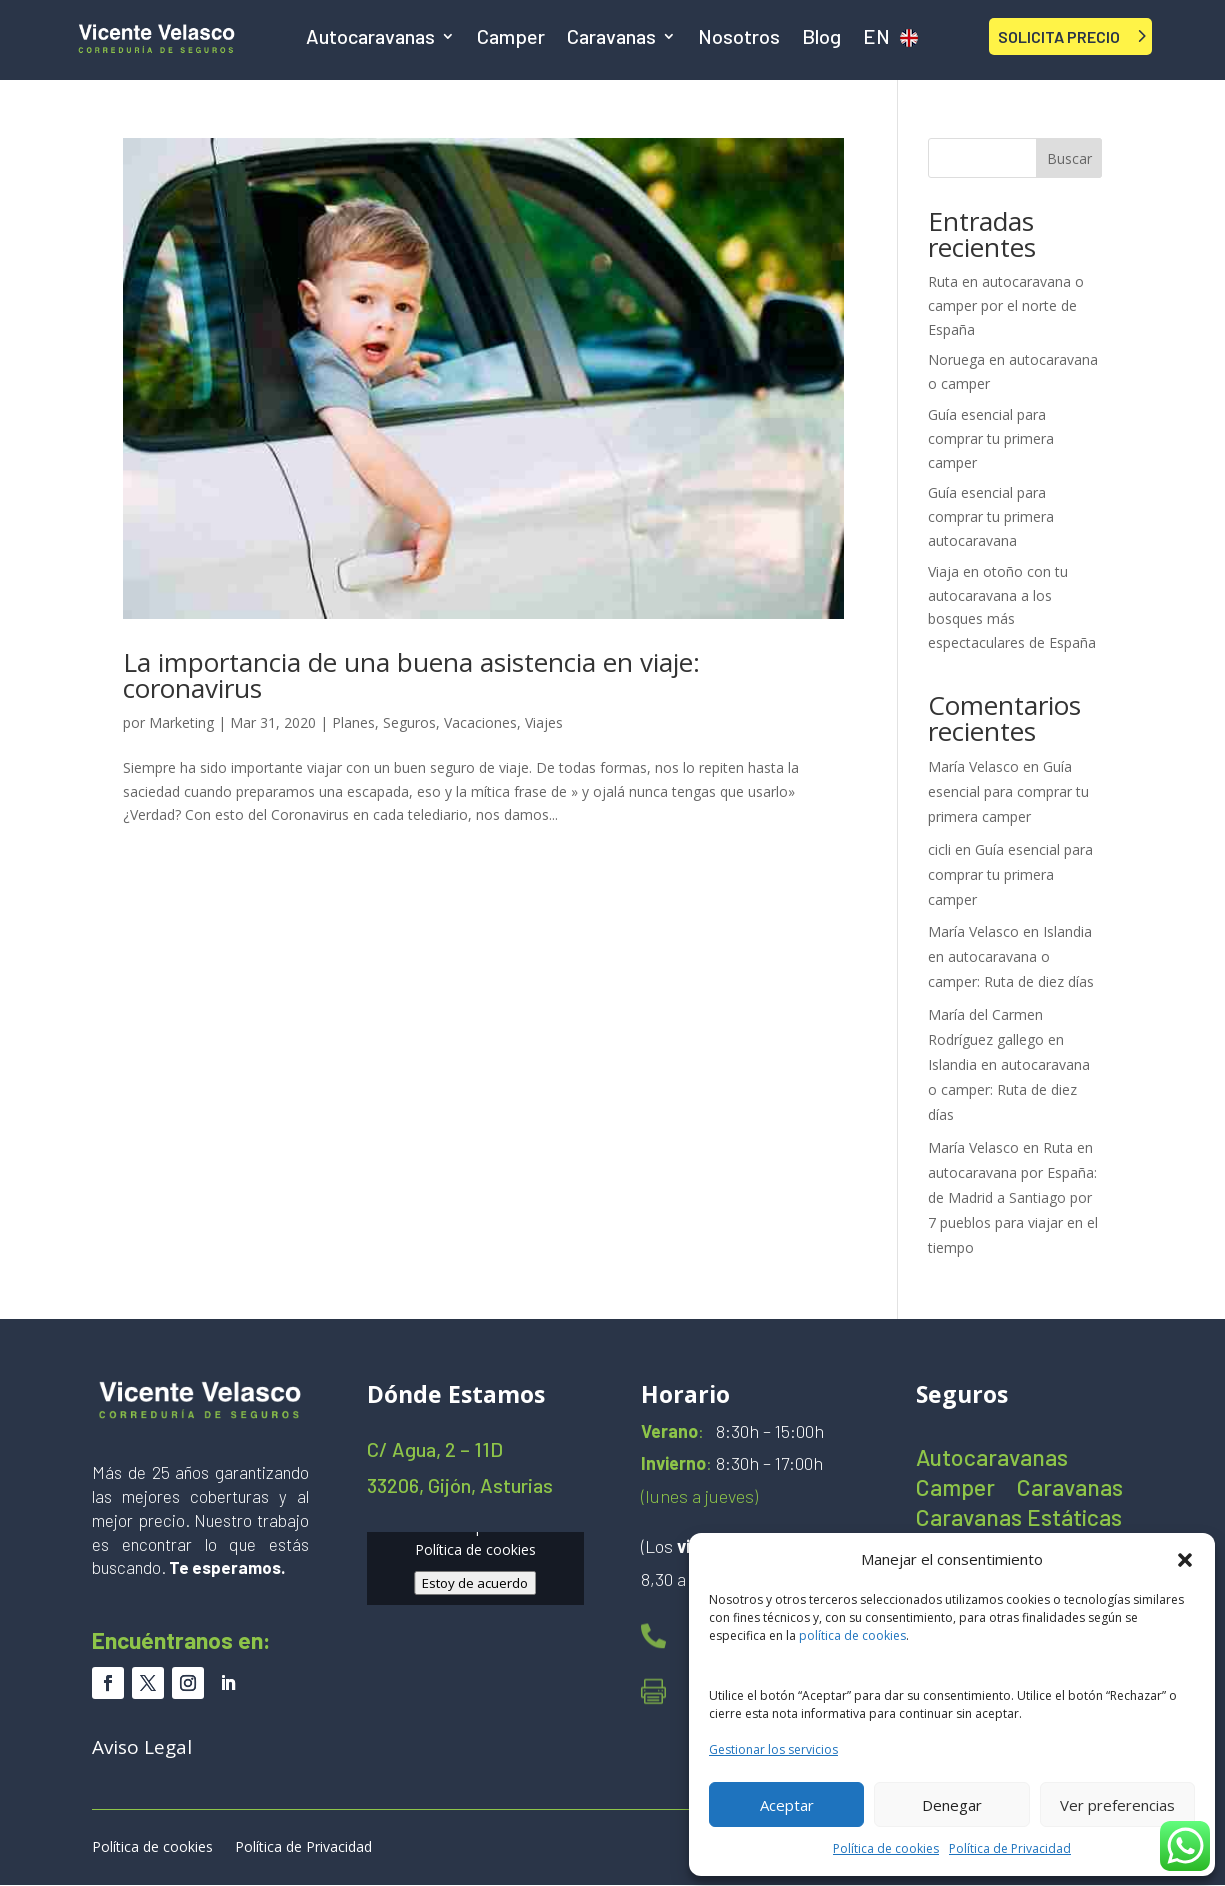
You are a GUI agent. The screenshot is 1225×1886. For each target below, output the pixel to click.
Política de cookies (886, 1848)
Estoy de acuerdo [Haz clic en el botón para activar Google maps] (475, 1583)
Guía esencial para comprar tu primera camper (991, 438)
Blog (821, 38)
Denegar (952, 1805)
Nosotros (739, 38)
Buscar (1069, 158)
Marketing (181, 722)
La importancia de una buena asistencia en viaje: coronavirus (411, 675)
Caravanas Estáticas (1019, 1520)
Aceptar (787, 1805)
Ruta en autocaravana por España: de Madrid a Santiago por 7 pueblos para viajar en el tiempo (1013, 1198)
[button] (1185, 1560)
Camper (511, 38)
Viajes (544, 722)
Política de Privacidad (1010, 1848)
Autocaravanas (370, 38)
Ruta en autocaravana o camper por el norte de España (1006, 305)
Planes (353, 722)
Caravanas (611, 38)
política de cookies (852, 1635)
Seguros (409, 722)
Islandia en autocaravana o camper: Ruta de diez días (1011, 956)
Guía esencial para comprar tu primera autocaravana (991, 516)
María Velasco (973, 766)
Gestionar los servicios (773, 1749)
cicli (939, 849)
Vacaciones (480, 722)
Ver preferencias (1117, 1805)
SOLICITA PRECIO (1059, 36)
